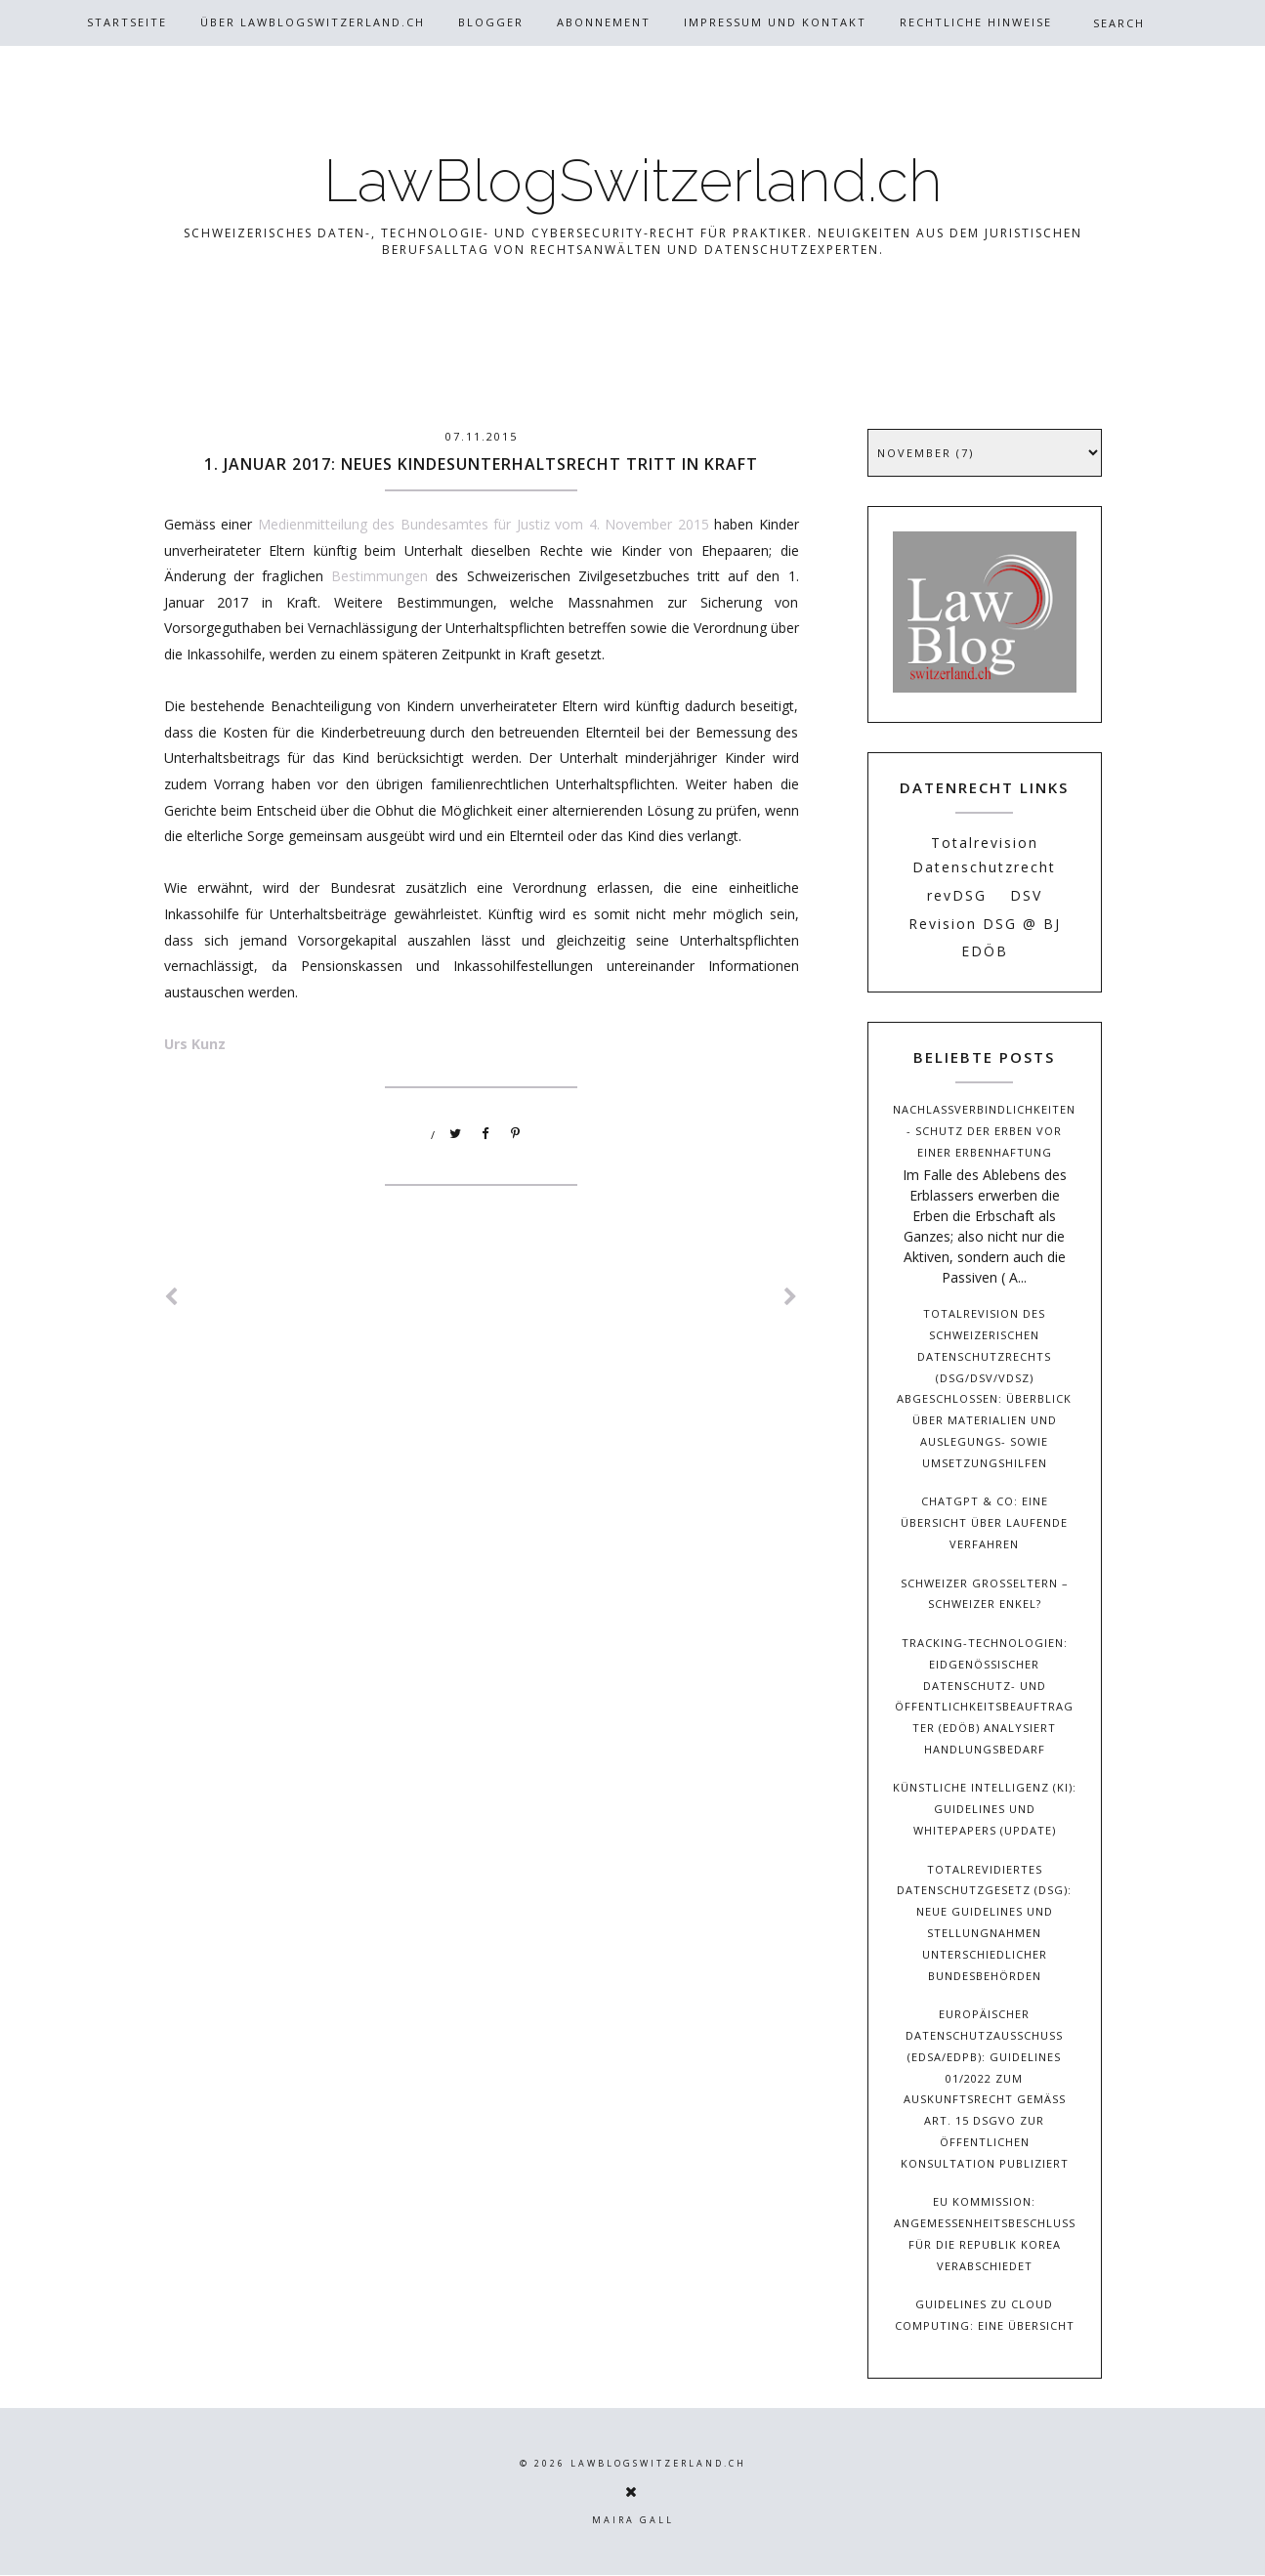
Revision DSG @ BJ (984, 923)
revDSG (957, 895)
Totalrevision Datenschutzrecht (984, 854)
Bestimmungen (379, 576)
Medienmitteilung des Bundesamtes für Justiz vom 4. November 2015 (483, 524)
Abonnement (604, 22)
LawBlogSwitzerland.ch (633, 181)
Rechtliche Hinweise (976, 22)
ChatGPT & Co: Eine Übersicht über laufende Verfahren (984, 1522)
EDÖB (984, 951)
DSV (1026, 895)
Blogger (491, 22)
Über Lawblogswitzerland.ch (312, 22)
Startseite (127, 22)
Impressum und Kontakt (775, 22)
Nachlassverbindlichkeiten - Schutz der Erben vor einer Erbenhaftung (984, 1131)
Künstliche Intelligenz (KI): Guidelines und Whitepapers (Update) (984, 1808)
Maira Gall (633, 2519)
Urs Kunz (195, 1044)
